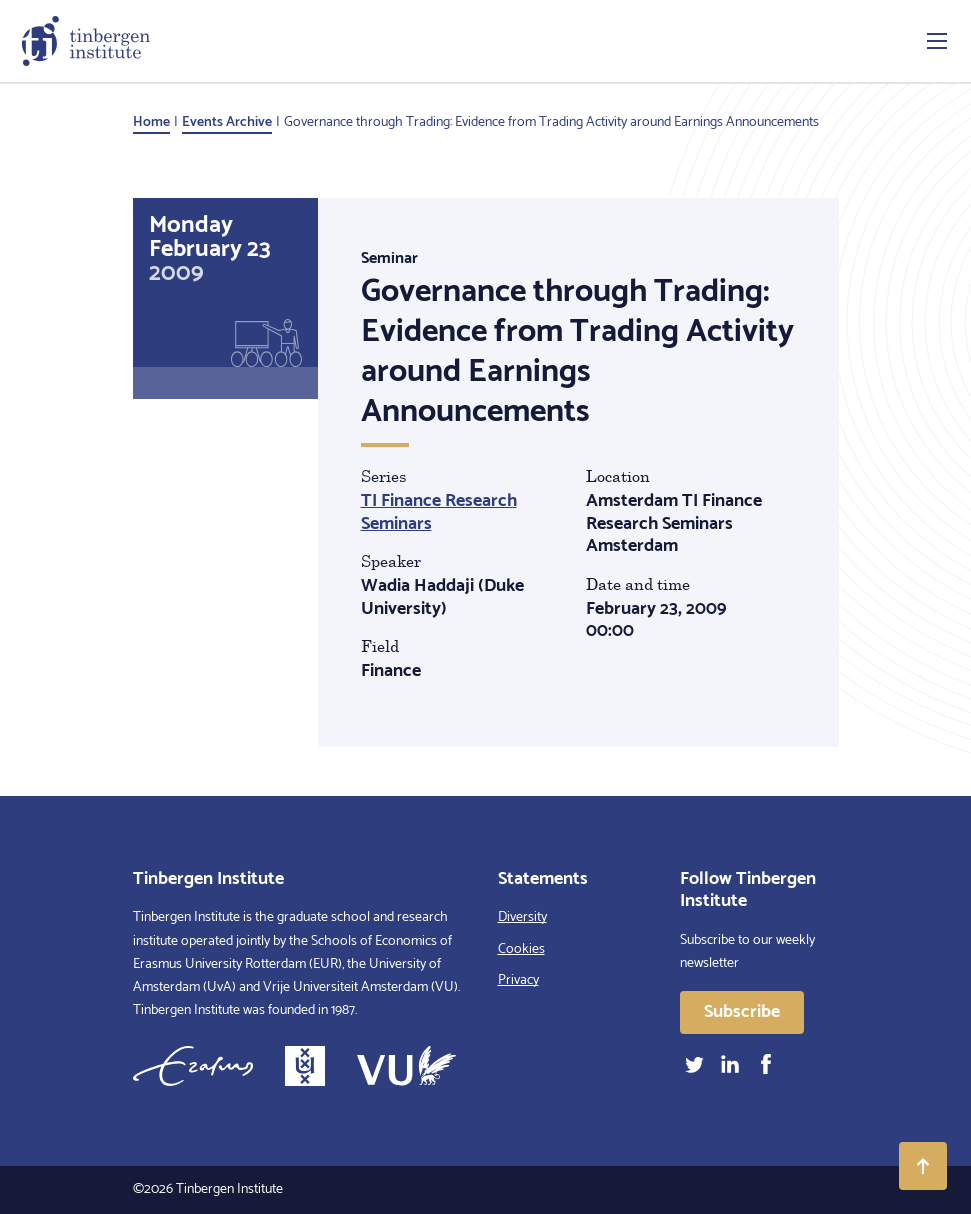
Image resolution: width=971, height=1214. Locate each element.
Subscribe (742, 1012)
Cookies (521, 949)
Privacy (518, 980)
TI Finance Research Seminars (439, 512)
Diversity (522, 917)
